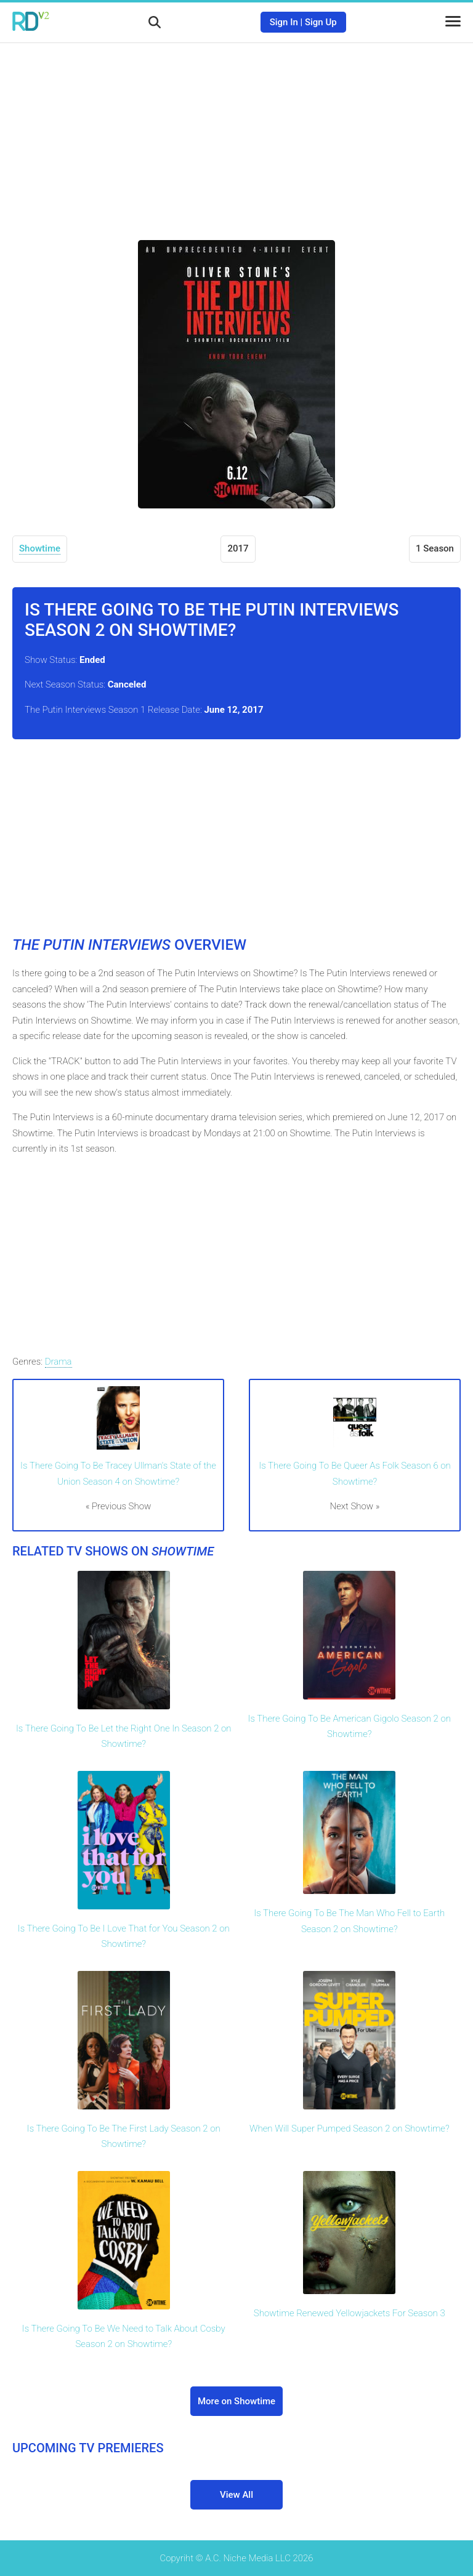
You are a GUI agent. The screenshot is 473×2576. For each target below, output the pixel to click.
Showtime (39, 548)
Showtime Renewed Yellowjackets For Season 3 (349, 2313)
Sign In (284, 22)
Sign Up (321, 22)
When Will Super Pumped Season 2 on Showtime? (349, 2128)
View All (236, 2494)
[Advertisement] (236, 132)
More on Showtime (236, 2401)
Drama (58, 1361)
